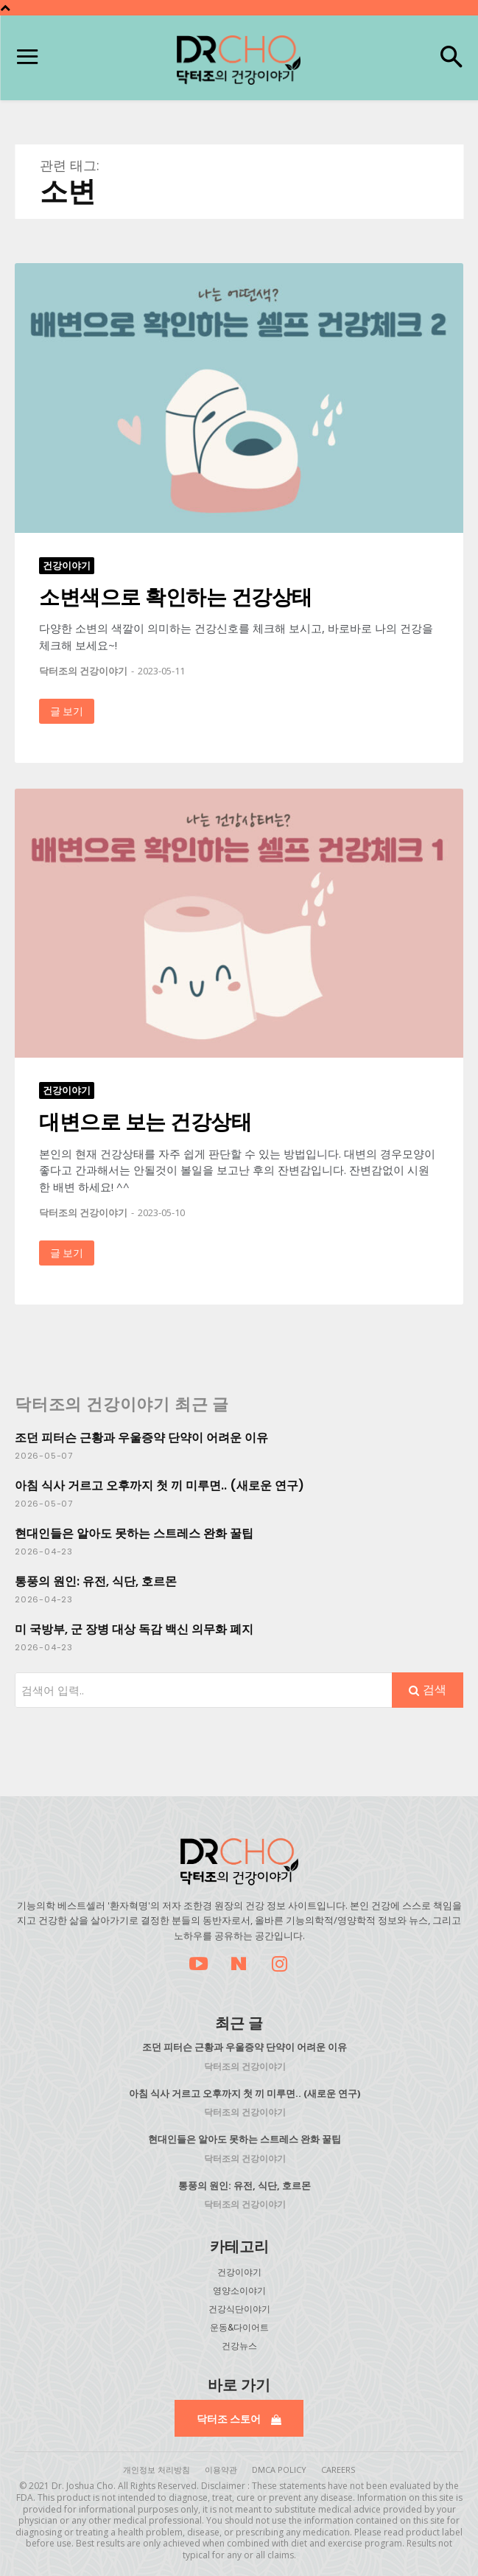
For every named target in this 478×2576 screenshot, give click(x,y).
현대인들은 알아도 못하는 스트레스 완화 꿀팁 (134, 1533)
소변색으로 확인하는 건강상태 (175, 596)
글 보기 (66, 711)
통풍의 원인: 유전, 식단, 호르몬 (96, 1581)
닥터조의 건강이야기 (83, 670)
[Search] (427, 1690)
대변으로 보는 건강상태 (145, 1121)
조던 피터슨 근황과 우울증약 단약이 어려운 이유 (141, 1437)
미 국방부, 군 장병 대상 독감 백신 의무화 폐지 (134, 1629)
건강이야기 (67, 565)
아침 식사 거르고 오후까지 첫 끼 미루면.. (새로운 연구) (159, 1485)
